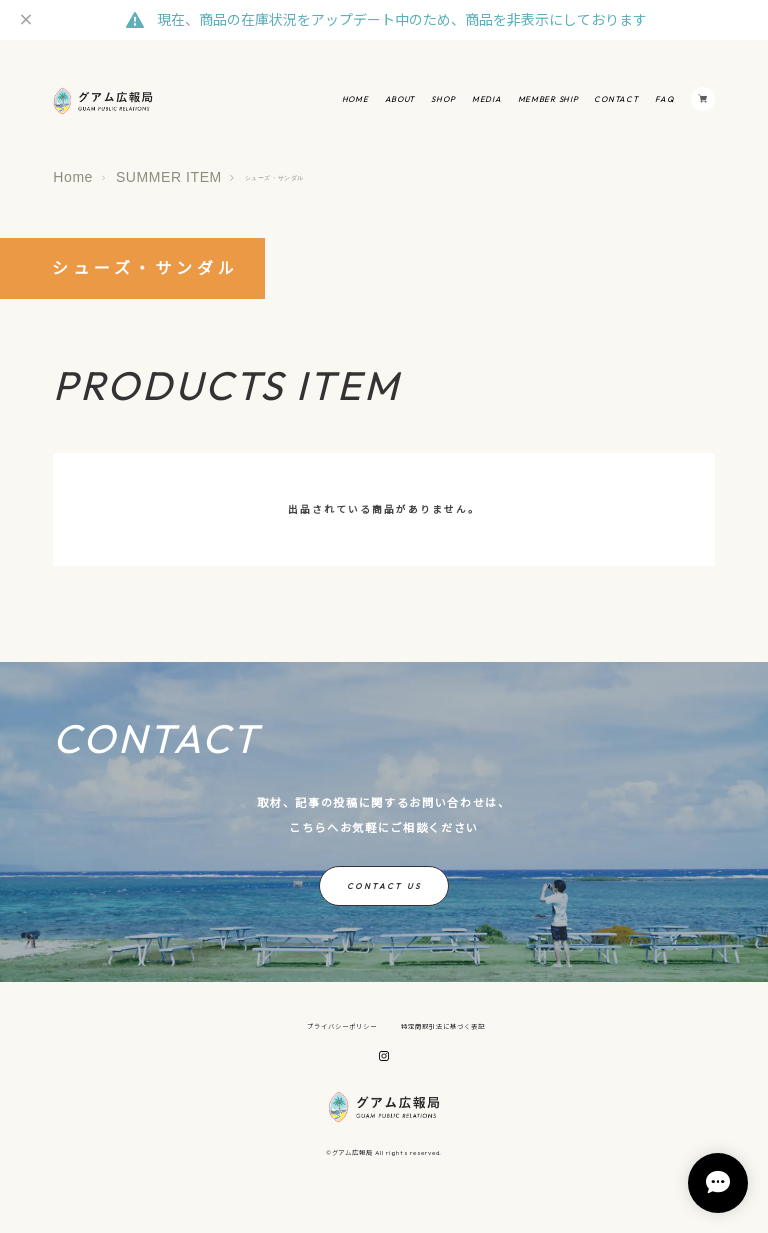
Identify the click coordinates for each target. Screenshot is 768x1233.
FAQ (665, 99)
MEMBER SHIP (548, 99)
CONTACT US (384, 886)
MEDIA (487, 99)
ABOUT (400, 99)
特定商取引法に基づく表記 (443, 1027)
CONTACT (616, 99)
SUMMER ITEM (169, 177)
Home (73, 177)
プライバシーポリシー (342, 1027)
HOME (355, 99)
